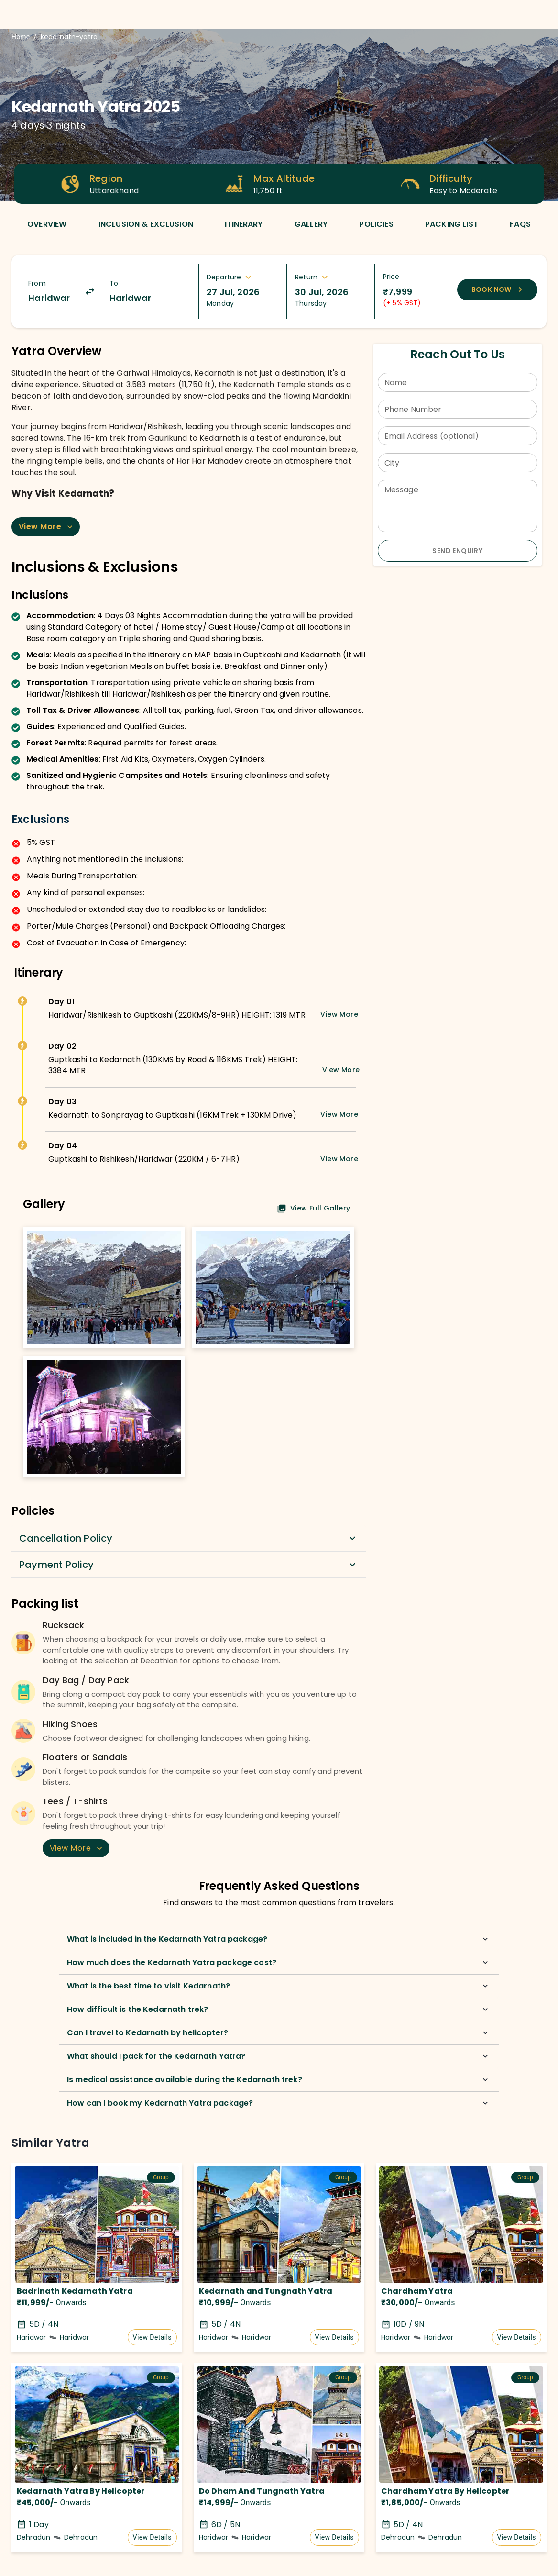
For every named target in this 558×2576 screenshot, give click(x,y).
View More (77, 1848)
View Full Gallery (313, 1208)
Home (20, 37)
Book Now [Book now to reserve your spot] (498, 289)
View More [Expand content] (47, 526)
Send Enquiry (457, 550)
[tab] (47, 224)
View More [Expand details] (339, 1014)
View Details (152, 2337)
